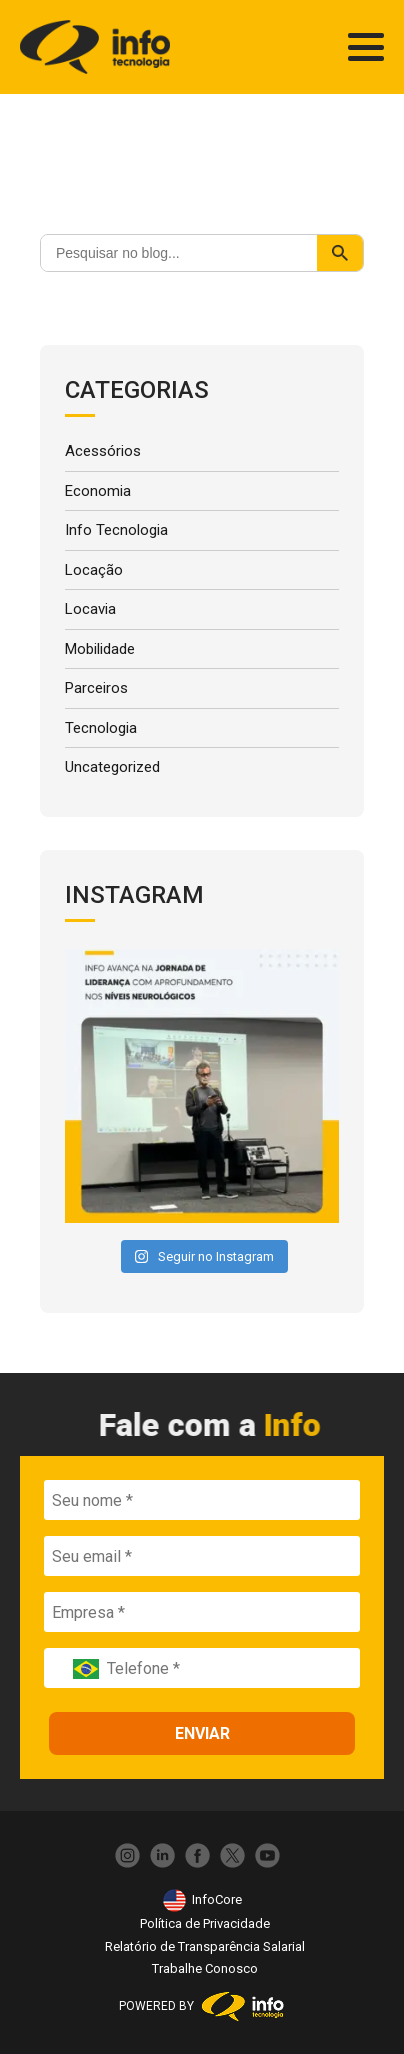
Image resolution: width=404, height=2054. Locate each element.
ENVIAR (202, 1733)
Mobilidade (100, 649)
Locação (94, 570)
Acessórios (103, 451)
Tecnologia (101, 728)
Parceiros (96, 688)
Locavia (90, 609)
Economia (98, 491)
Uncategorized (112, 767)
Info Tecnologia (116, 530)
